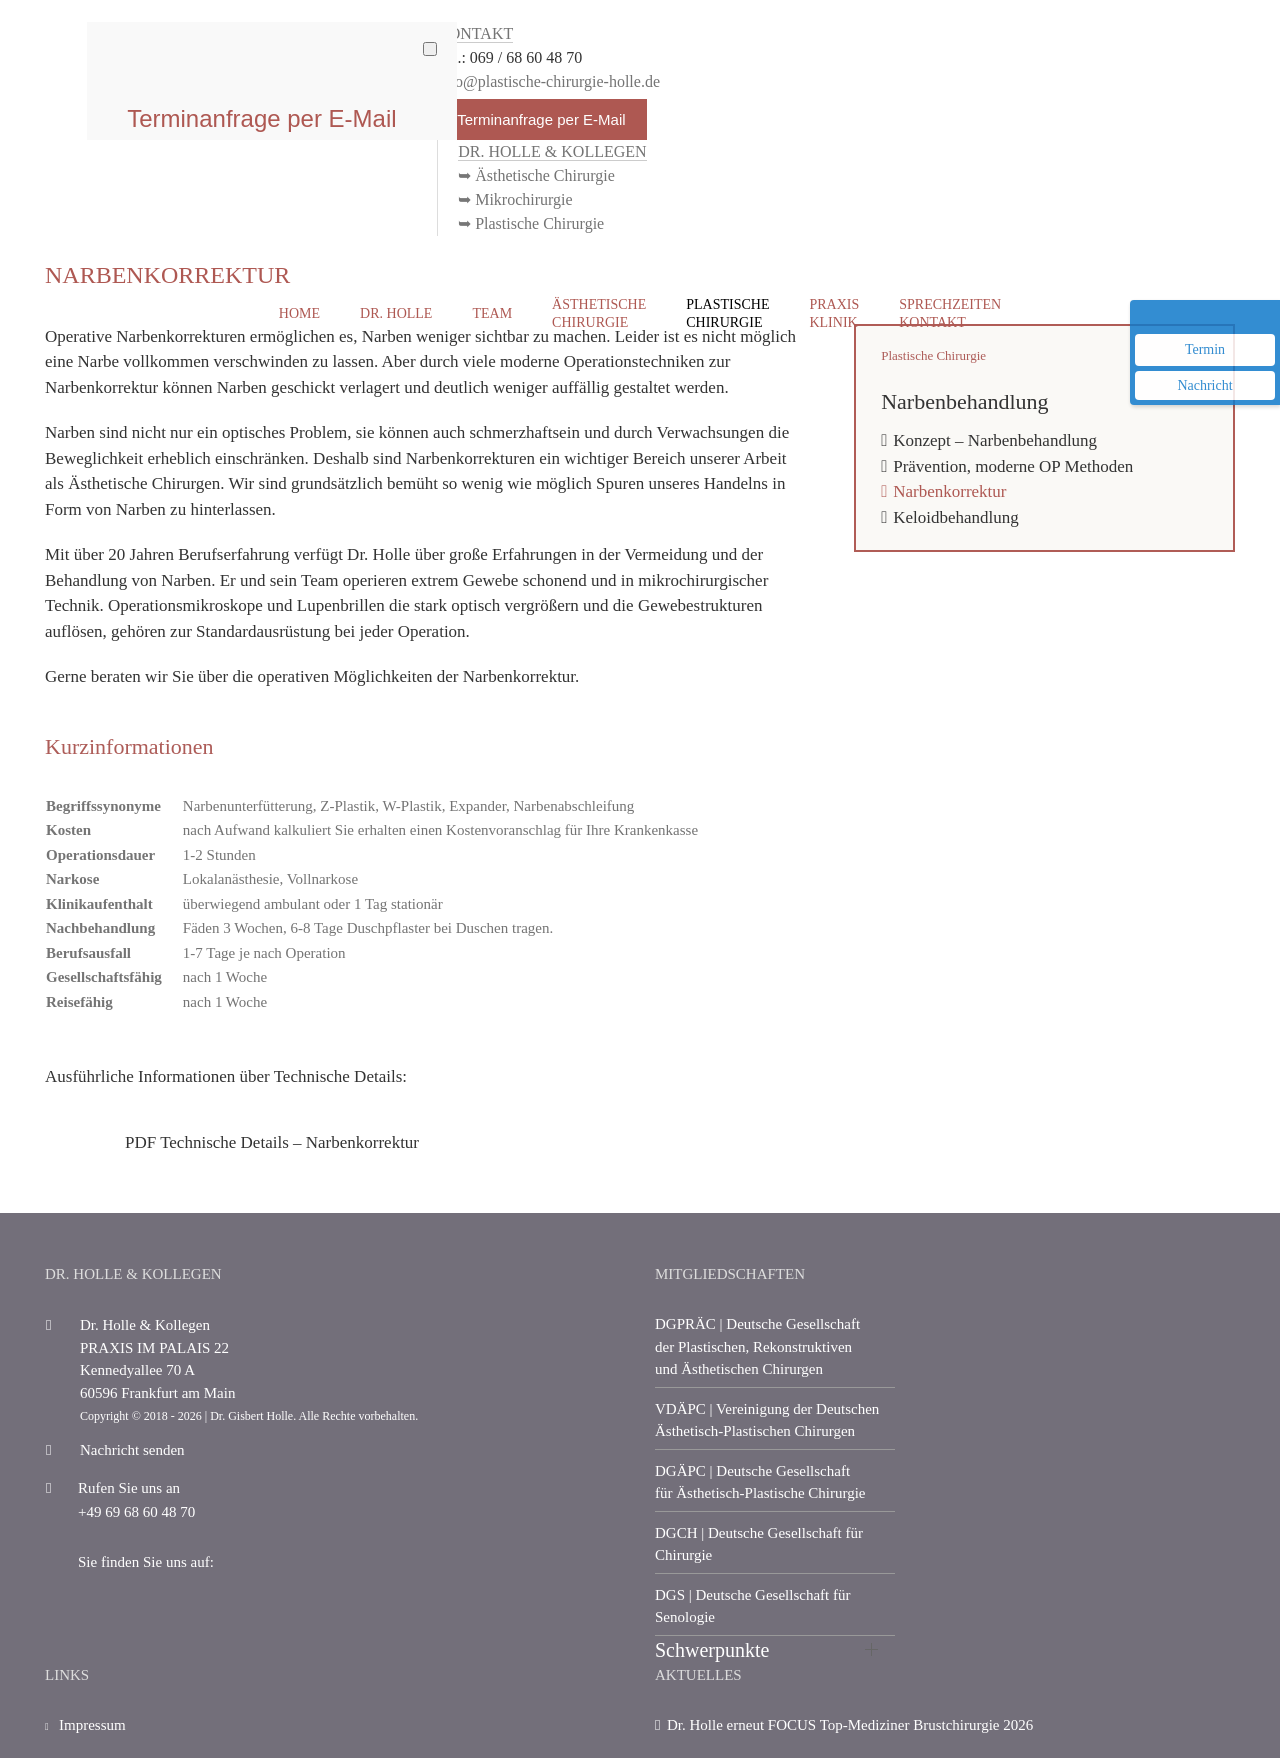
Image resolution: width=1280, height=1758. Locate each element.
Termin (1205, 349)
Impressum (85, 1734)
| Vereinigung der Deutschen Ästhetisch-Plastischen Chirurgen (767, 1420)
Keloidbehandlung (956, 517)
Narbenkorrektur (949, 491)
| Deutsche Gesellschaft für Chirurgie (759, 1544)
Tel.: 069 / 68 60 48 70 (509, 57)
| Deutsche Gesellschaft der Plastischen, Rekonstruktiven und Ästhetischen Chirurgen (757, 1346)
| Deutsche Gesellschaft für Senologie (752, 1606)
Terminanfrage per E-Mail (541, 119)
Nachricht (1204, 385)
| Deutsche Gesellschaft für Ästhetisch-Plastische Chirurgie (760, 1482)
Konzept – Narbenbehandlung (995, 440)
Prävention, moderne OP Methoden (1013, 466)
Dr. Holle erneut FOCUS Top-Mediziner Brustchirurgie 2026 (850, 1725)
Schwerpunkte (712, 1650)
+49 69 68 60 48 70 (120, 1512)
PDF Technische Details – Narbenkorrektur (272, 1142)
